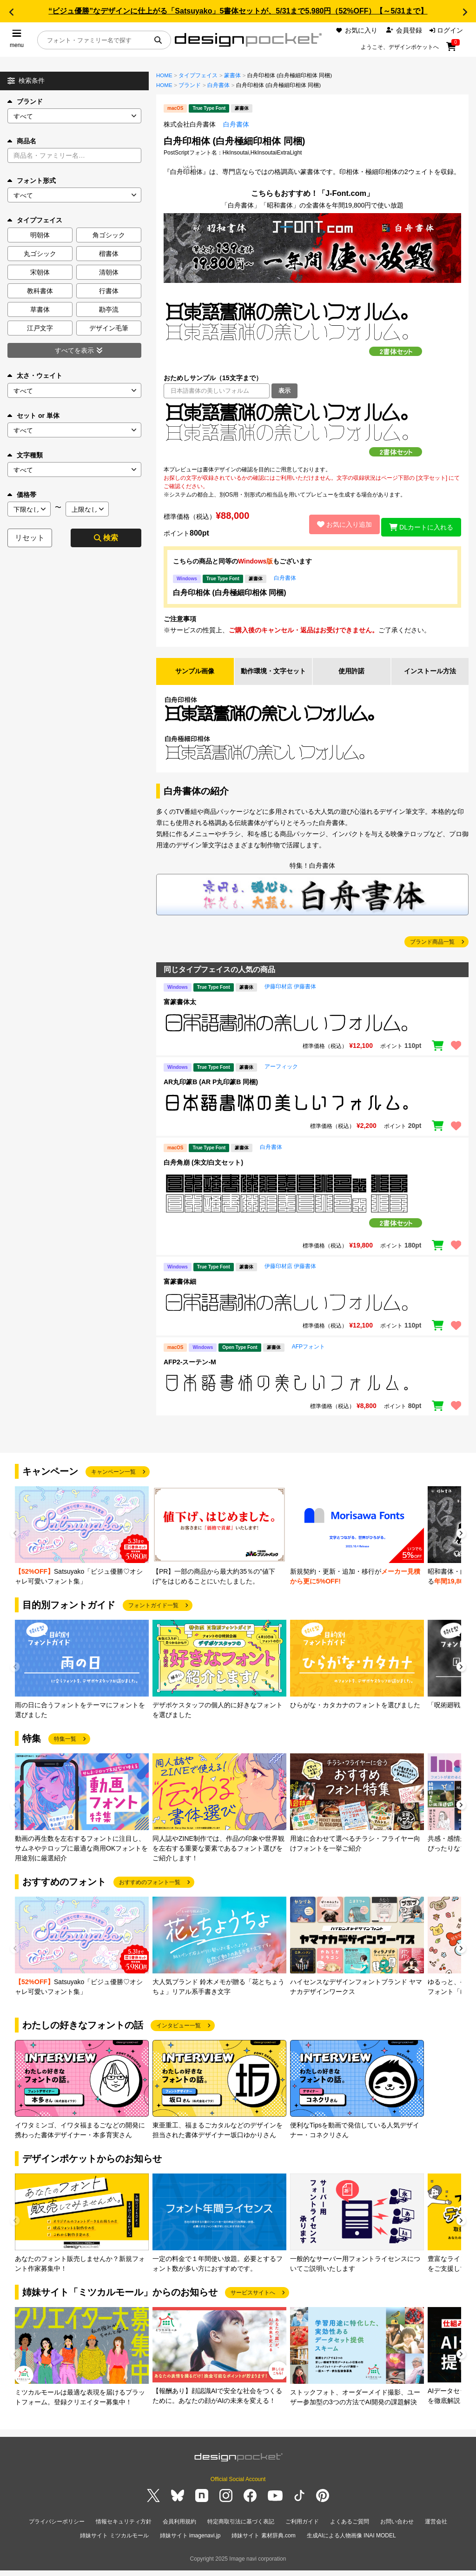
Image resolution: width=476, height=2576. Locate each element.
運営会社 (436, 2531)
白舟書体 (218, 85)
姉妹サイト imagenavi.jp (190, 2543)
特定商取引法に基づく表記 (240, 2531)
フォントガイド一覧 (153, 1615)
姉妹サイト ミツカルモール (114, 2543)
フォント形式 (31, 180)
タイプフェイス (198, 75)
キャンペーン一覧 (113, 1482)
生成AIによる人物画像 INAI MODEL (351, 2543)
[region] (312, 432)
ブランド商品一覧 (432, 952)
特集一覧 (65, 1749)
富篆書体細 (180, 1291)
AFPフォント (308, 1357)
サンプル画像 (194, 676)
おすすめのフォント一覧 (149, 1892)
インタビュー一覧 (178, 2036)
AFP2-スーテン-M (190, 1372)
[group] (82, 1546)
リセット (30, 538)
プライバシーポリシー (57, 2531)
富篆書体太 (180, 1012)
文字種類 (25, 455)
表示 (284, 390)
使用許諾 (351, 676)
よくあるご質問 (349, 2531)
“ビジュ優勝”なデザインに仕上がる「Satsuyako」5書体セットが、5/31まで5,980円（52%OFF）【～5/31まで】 (237, 11)
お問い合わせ (397, 2531)
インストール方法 (430, 676)
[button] (11, 12)
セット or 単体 (33, 415)
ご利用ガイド (302, 2531)
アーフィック (281, 1076)
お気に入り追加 (338, 524)
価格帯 (21, 494)
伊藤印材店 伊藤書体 (290, 996)
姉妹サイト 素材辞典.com (263, 2543)
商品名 (21, 141)
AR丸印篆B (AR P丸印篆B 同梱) (211, 1092)
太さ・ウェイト (34, 375)
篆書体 (232, 75)
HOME (164, 75)
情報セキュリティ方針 (124, 2531)
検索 (106, 538)
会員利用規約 (179, 2531)
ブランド (25, 101)
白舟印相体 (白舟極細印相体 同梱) (229, 593)
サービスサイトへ (253, 2303)
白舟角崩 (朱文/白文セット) (203, 1172)
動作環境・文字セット (273, 676)
